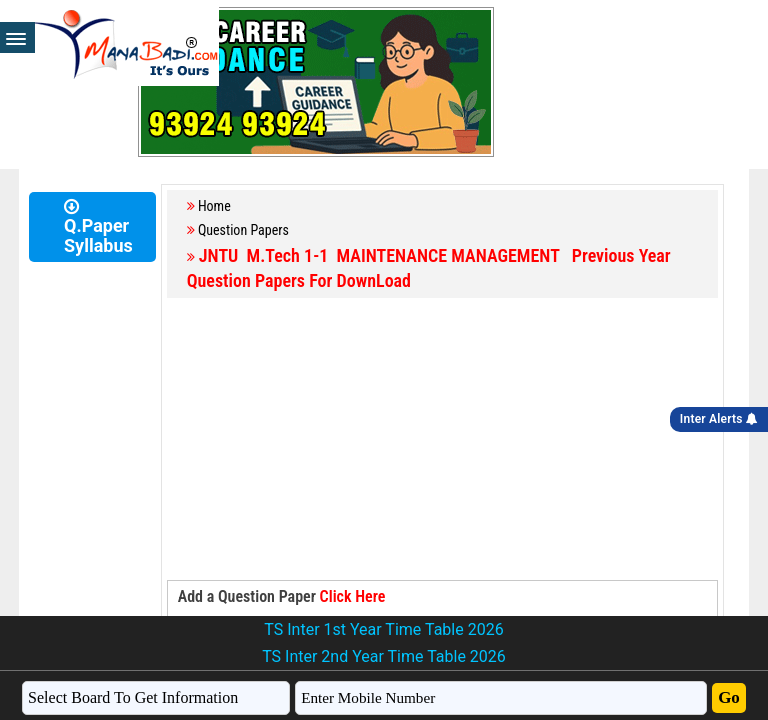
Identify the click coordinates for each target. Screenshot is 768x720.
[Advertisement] (442, 440)
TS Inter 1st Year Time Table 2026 (383, 629)
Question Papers (243, 230)
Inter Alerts (719, 419)
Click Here (353, 596)
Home (214, 206)
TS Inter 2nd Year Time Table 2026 (384, 656)
